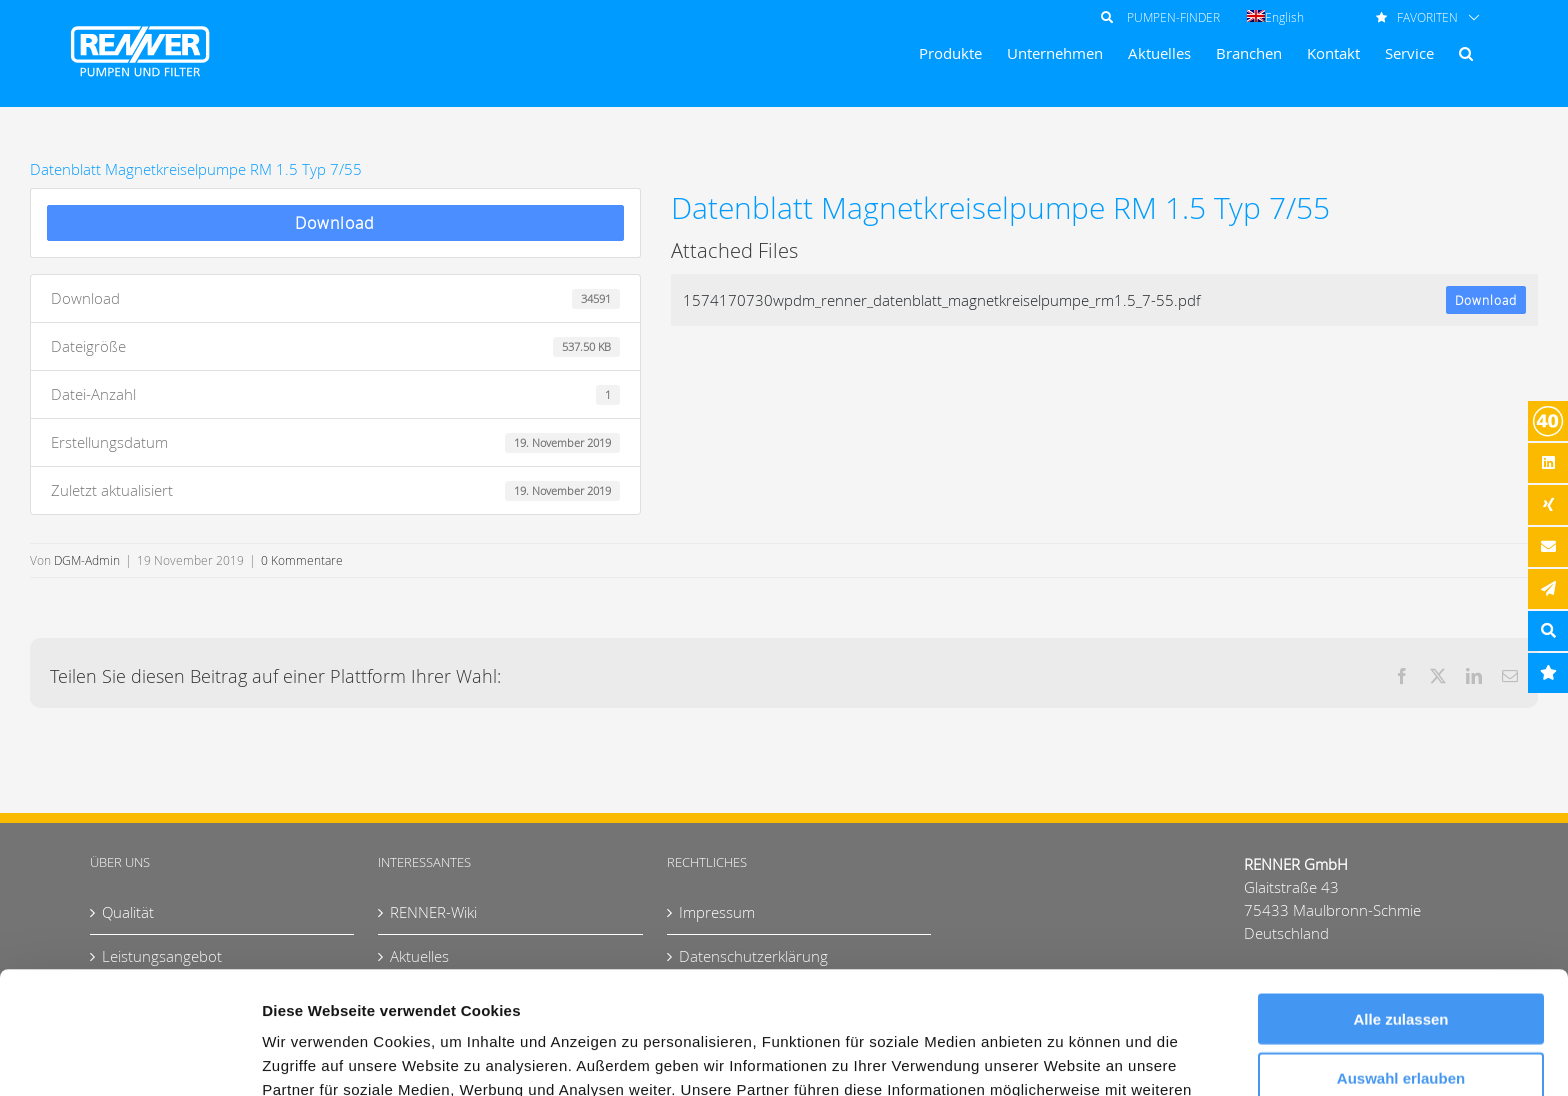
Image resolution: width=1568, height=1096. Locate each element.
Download (335, 223)
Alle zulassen (1400, 896)
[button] (1466, 53)
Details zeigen (1063, 1056)
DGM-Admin (87, 560)
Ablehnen (1401, 1013)
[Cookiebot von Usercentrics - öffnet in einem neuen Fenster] (129, 1057)
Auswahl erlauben (1401, 955)
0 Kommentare (302, 560)
